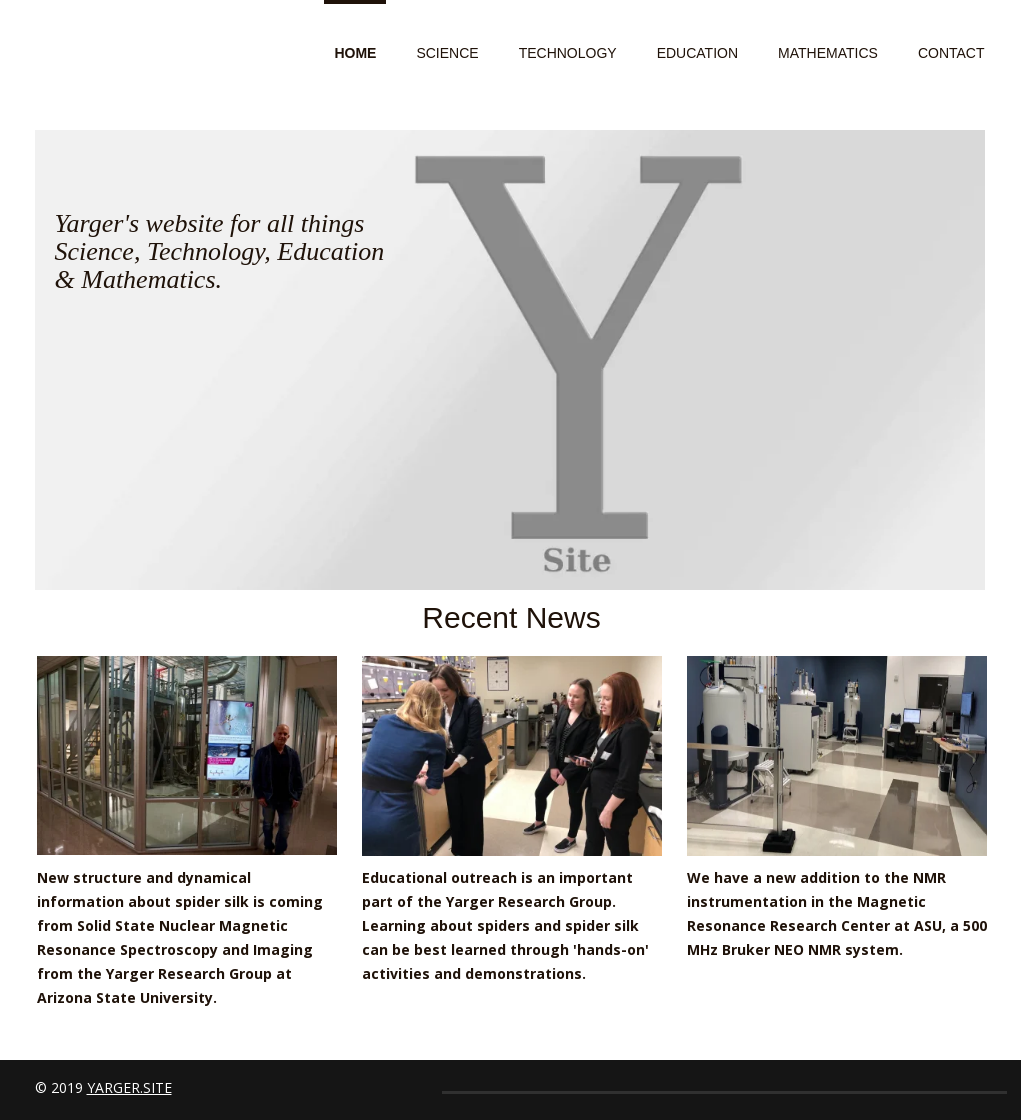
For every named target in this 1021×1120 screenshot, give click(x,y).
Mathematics (828, 53)
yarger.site (129, 1087)
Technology (568, 53)
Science (447, 53)
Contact (951, 53)
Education (697, 53)
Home (355, 53)
